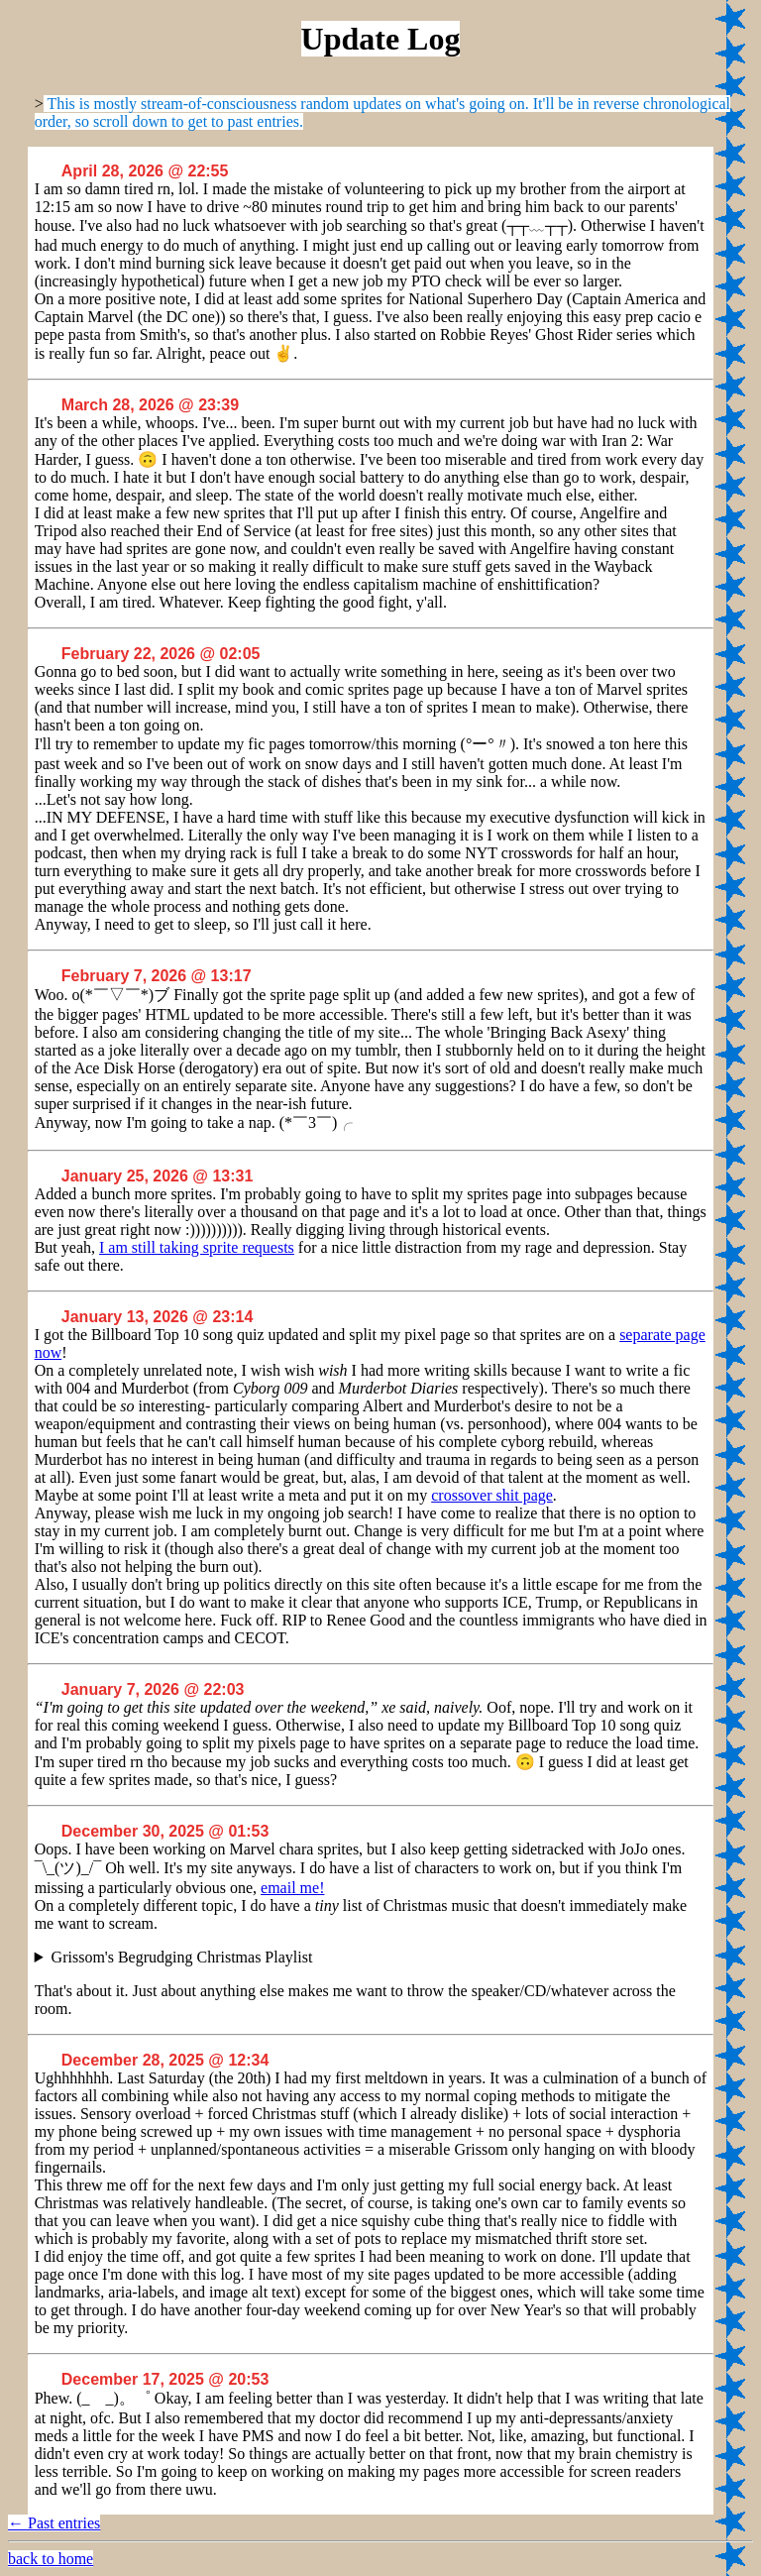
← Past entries (54, 2523)
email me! (292, 1887)
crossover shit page (492, 1495)
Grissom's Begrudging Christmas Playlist (182, 1957)
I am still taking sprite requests (196, 1247)
